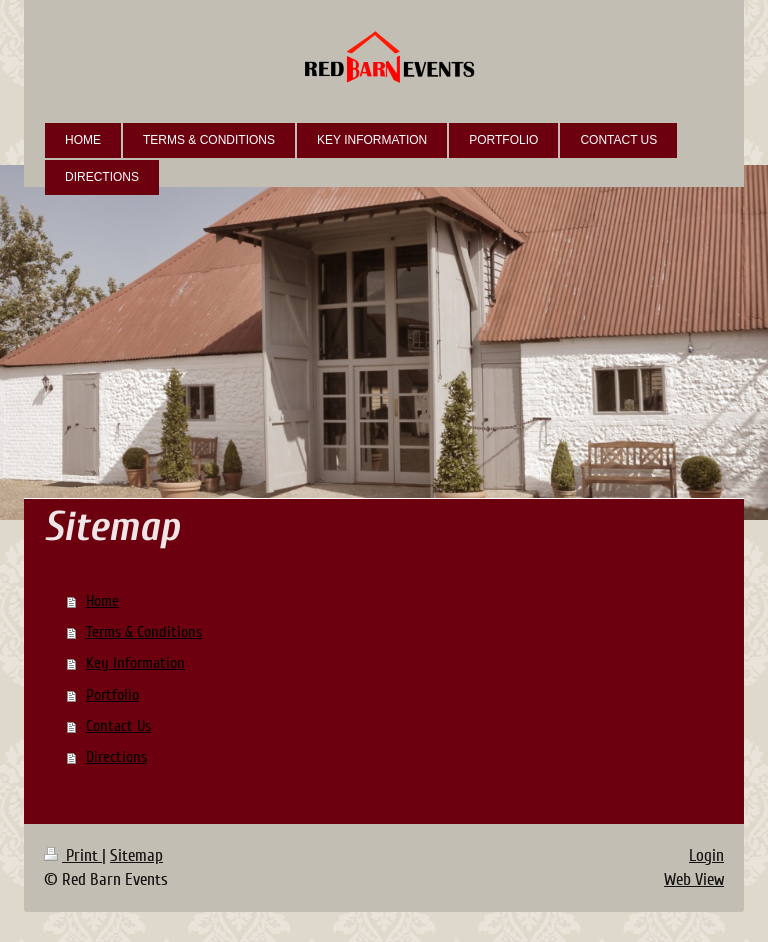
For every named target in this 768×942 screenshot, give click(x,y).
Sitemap (136, 855)
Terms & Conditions (144, 632)
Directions (116, 757)
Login (706, 855)
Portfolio (112, 695)
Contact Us (118, 726)
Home (102, 601)
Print (73, 855)
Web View (694, 879)
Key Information (135, 663)
